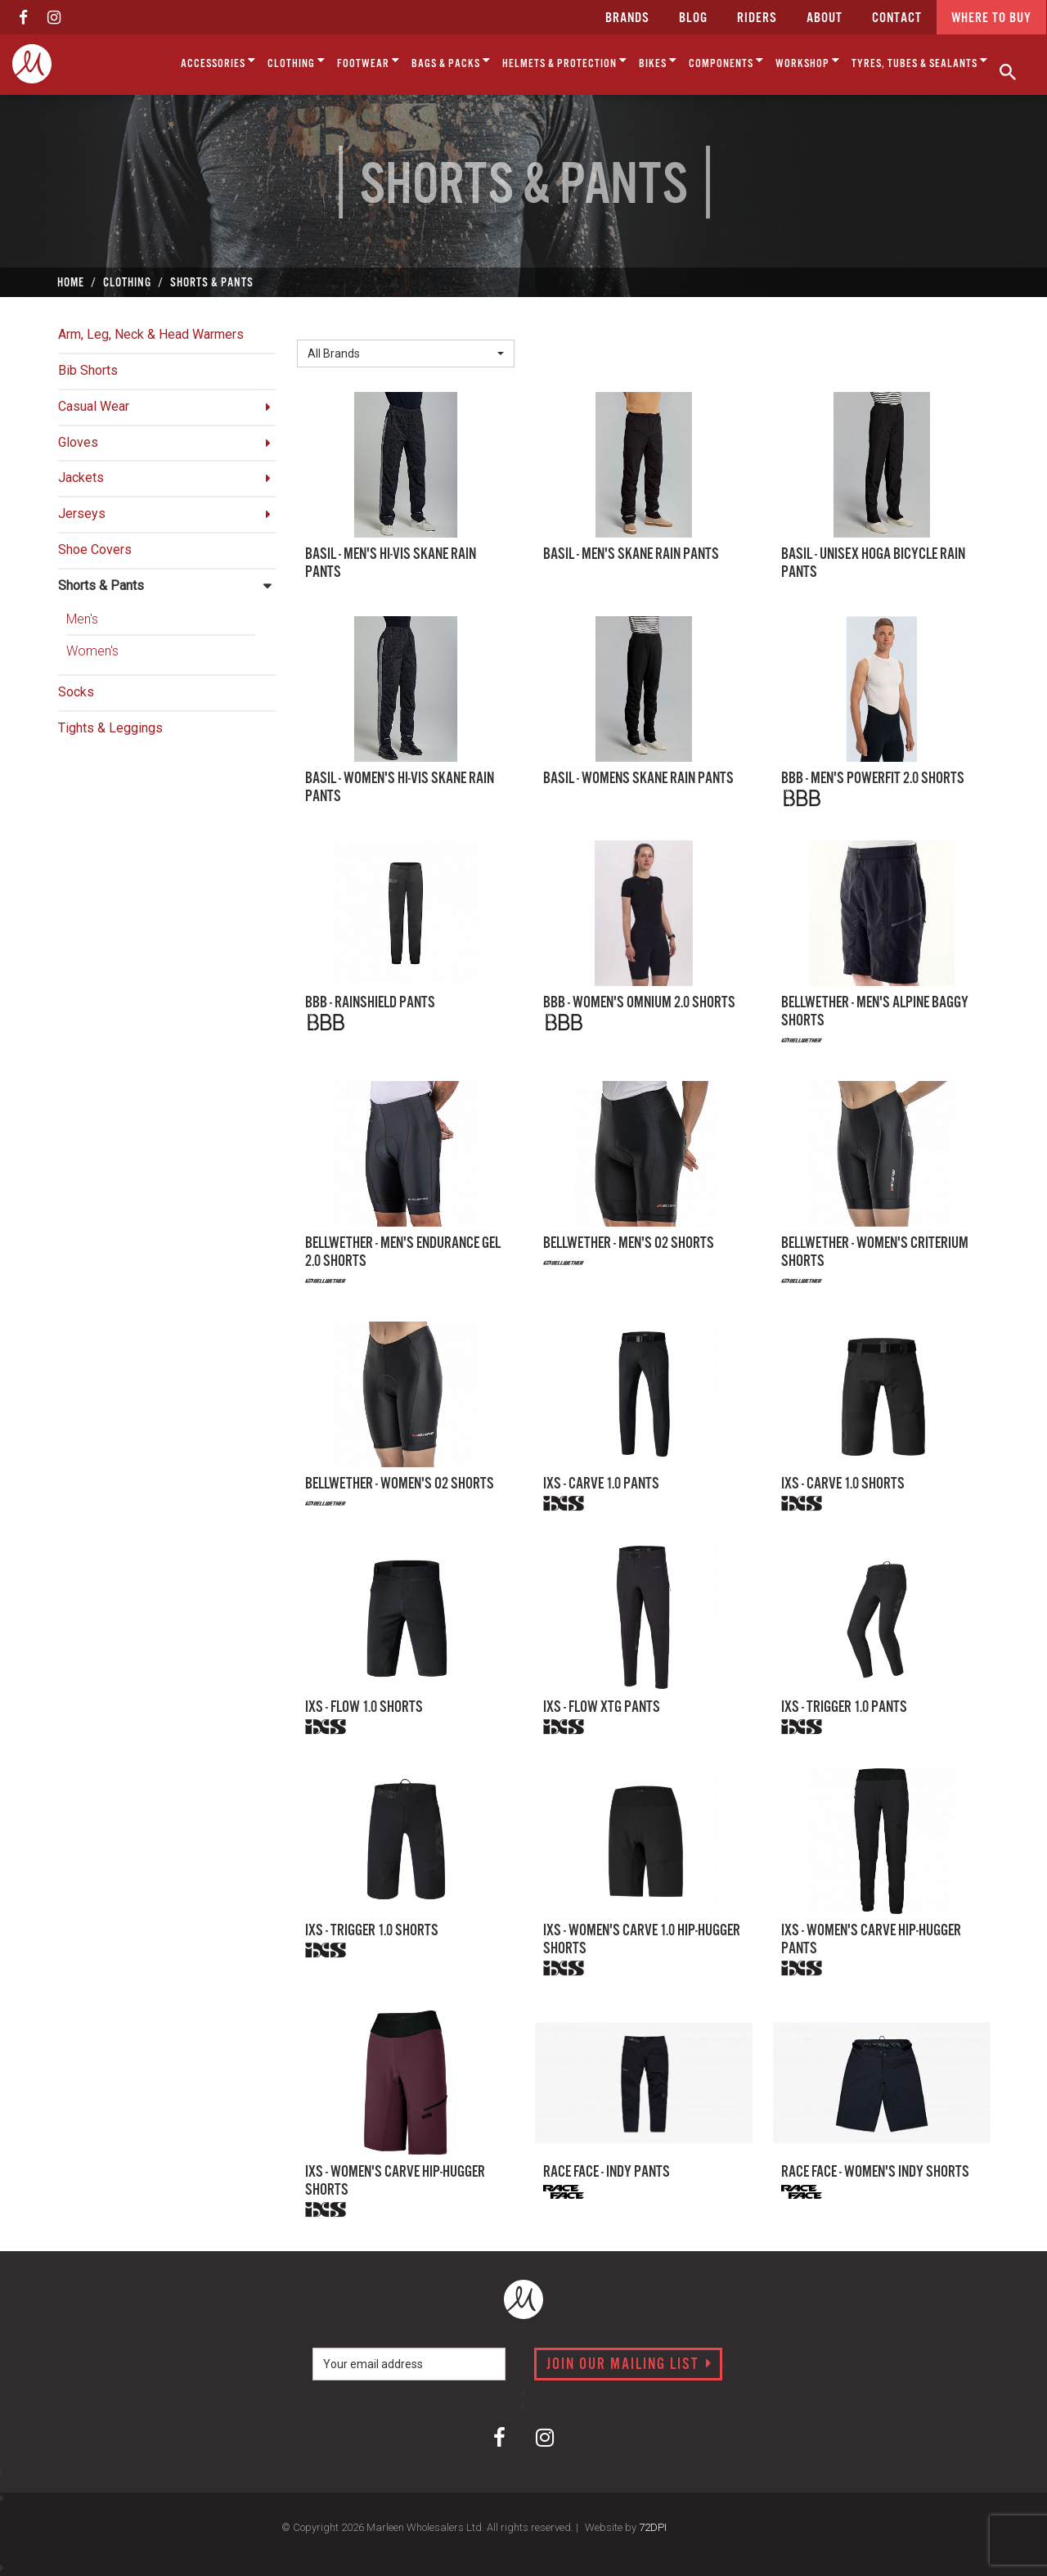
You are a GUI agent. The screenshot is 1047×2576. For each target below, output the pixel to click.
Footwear (368, 61)
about (825, 18)
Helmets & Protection (564, 61)
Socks (76, 692)
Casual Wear (93, 406)
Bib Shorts (88, 370)
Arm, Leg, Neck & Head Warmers (151, 334)
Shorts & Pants (101, 585)
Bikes (658, 61)
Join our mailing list (629, 2365)
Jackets (81, 477)
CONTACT (897, 18)
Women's (92, 651)
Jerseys (82, 513)
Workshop (807, 61)
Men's (82, 619)
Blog (693, 18)
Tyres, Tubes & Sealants (920, 61)
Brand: (319, 326)
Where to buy (991, 18)
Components (726, 61)
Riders (757, 18)
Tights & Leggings (110, 728)
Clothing (296, 61)
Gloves (78, 442)
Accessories (218, 61)
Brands (627, 18)
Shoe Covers (95, 549)
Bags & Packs (451, 61)
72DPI (653, 2527)
